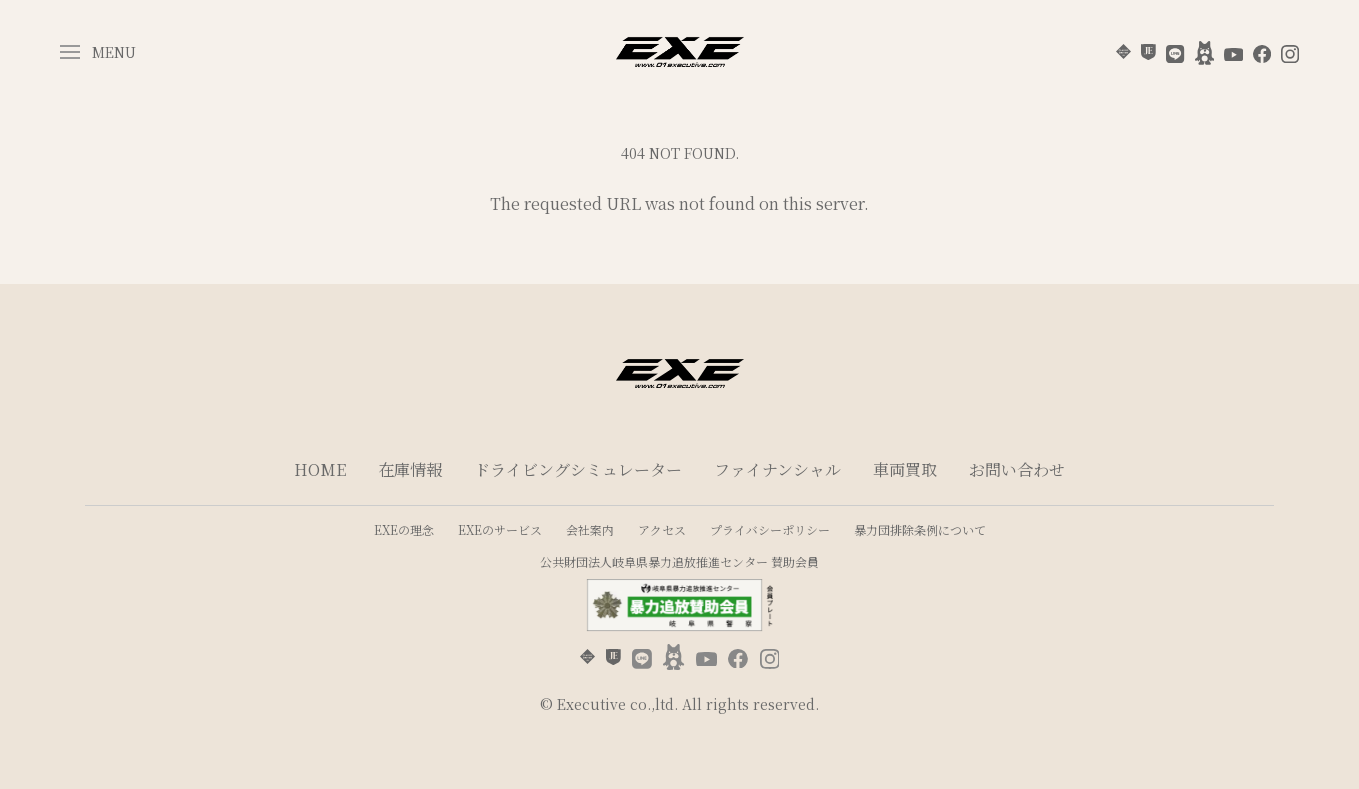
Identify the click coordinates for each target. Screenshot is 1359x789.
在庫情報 (410, 469)
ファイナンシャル (777, 469)
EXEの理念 (404, 529)
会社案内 (590, 529)
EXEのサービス (500, 529)
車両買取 (905, 469)
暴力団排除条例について (920, 529)
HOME (320, 469)
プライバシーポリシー (770, 529)
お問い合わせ (1017, 469)
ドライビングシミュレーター (578, 469)
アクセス (662, 529)
